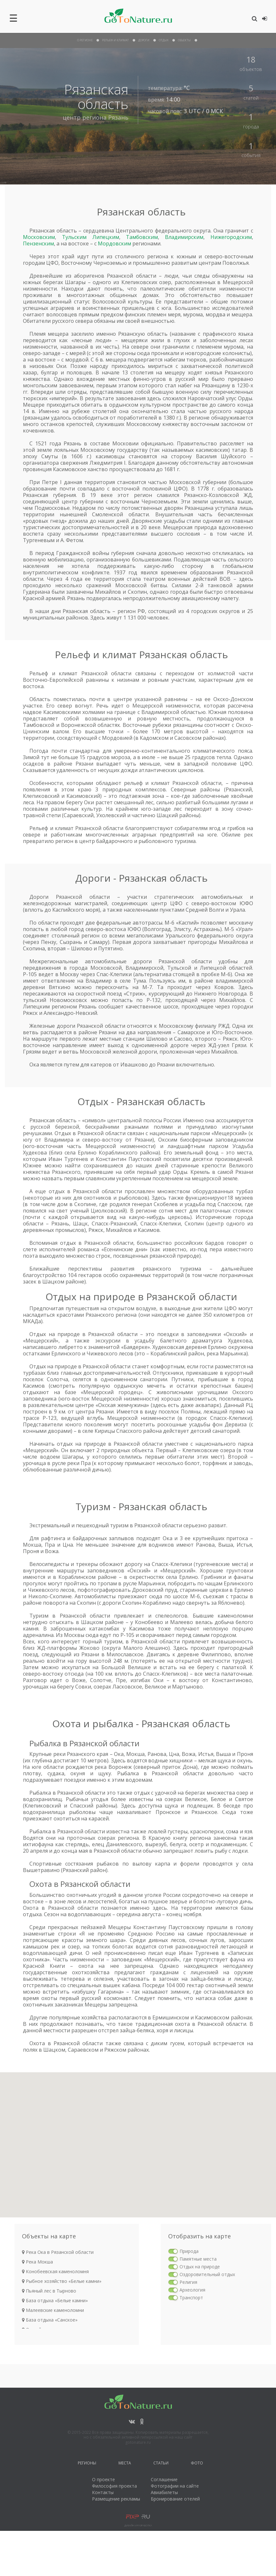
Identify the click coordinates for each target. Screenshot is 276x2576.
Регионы (87, 2464)
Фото (197, 2464)
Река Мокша (37, 2262)
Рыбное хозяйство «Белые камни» (61, 2281)
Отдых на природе (199, 2267)
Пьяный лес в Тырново (49, 2291)
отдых (164, 40)
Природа (189, 2251)
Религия (188, 2282)
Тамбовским (142, 237)
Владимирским (184, 237)
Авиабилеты (164, 2492)
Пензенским (38, 243)
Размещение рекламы (116, 2499)
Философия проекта (114, 2486)
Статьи (161, 2464)
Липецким (105, 237)
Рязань (118, 117)
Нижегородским (231, 237)
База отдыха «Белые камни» (55, 2300)
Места (124, 2464)
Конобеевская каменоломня (55, 2271)
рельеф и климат (115, 40)
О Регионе (85, 40)
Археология (192, 2290)
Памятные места (198, 2259)
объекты (184, 40)
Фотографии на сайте (175, 2486)
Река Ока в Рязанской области (58, 2252)
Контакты (103, 2492)
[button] (189, 2207)
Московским (39, 237)
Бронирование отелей (175, 2499)
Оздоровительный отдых (207, 2274)
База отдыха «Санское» (49, 2320)
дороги (143, 40)
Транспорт (191, 2297)
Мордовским (114, 243)
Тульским (74, 237)
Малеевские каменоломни (53, 2310)
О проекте (103, 2479)
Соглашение (164, 2479)
